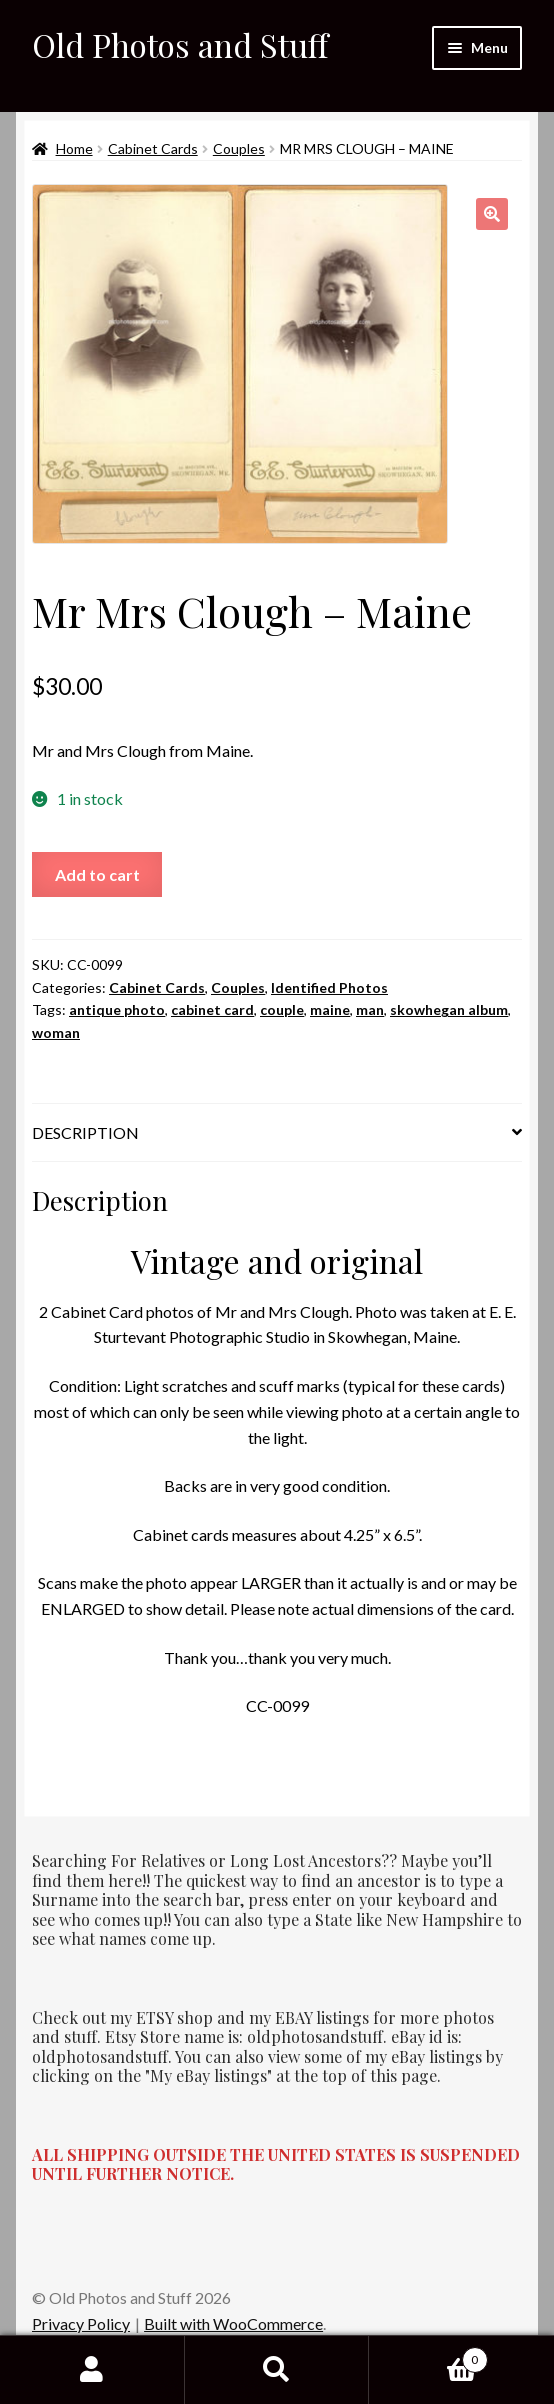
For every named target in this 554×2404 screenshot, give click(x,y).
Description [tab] (85, 1132)
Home (74, 148)
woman (56, 1032)
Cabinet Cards (153, 148)
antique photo (117, 1009)
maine (330, 1009)
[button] (492, 214)
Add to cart (97, 874)
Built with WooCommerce (233, 2323)
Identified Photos (329, 987)
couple (282, 1009)
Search (277, 2370)
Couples (239, 148)
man (370, 1009)
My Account (92, 2370)
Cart (428, 2356)
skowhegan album (449, 1009)
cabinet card (212, 1009)
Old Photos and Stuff (180, 44)
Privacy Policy (81, 2323)
